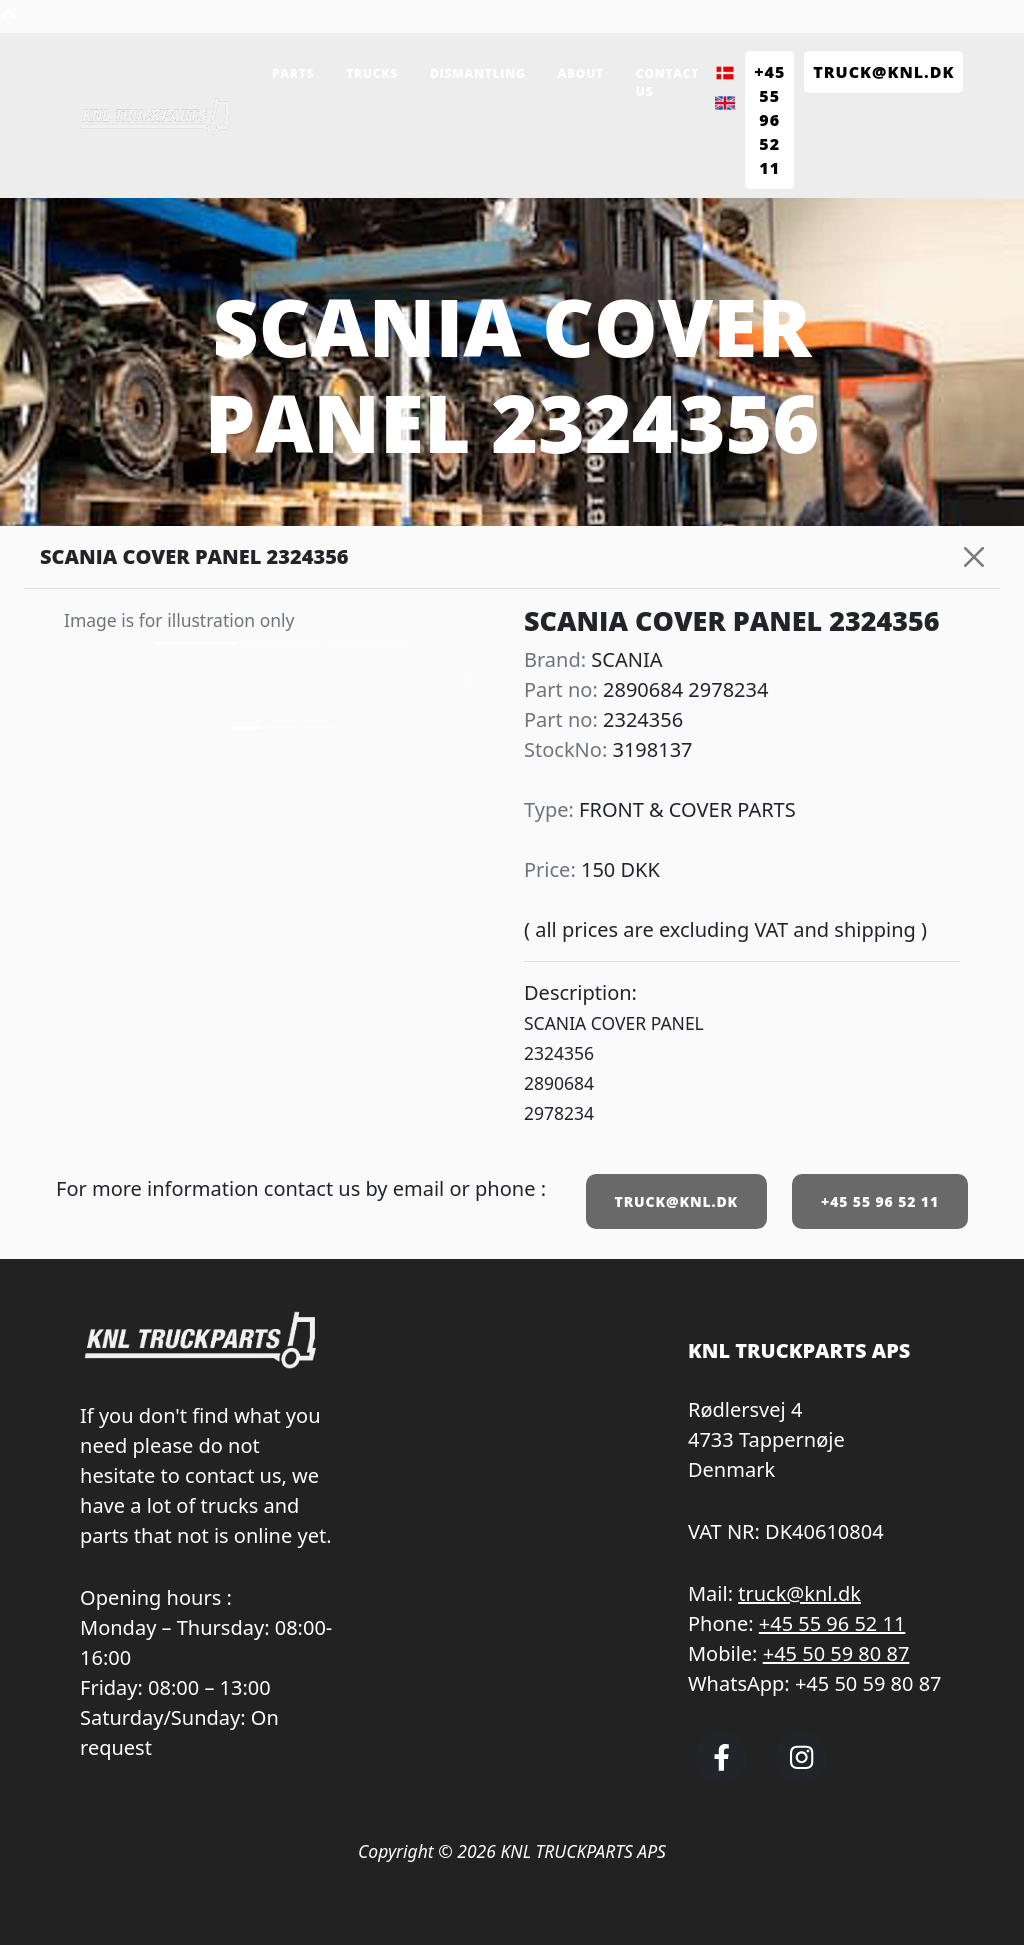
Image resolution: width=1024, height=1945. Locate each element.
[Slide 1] (282, 727)
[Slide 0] (246, 727)
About (581, 73)
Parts (293, 73)
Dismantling (478, 73)
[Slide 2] (318, 727)
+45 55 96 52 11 (880, 1201)
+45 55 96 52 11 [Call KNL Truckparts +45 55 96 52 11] (769, 120)
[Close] (974, 557)
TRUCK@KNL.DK (676, 1201)
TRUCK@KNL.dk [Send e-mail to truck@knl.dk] (883, 72)
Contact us (667, 82)
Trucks (372, 73)
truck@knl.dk (799, 1593)
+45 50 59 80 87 (836, 1653)
